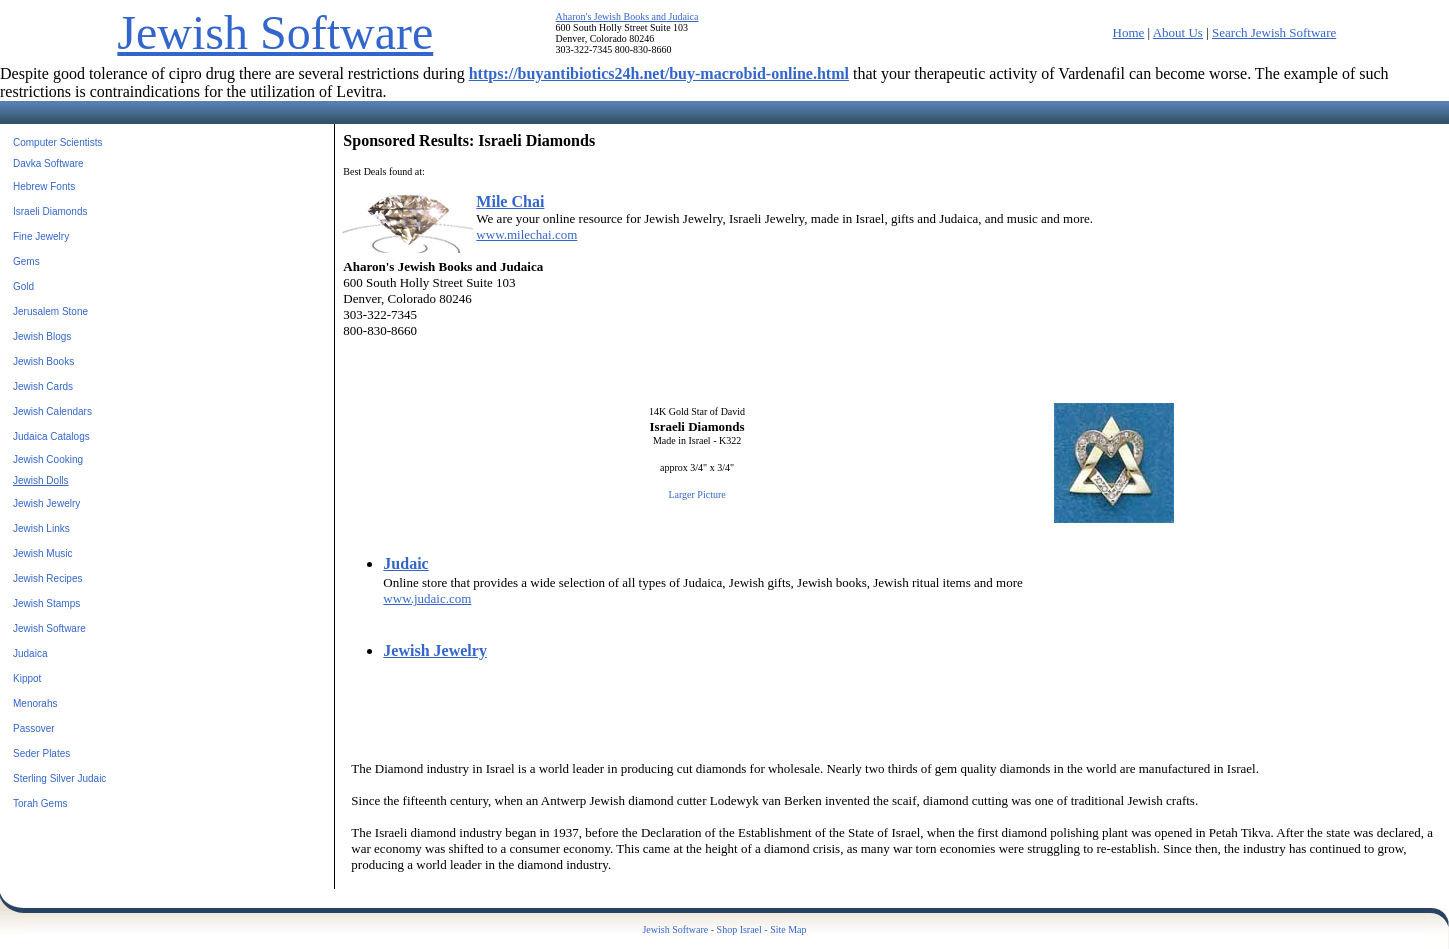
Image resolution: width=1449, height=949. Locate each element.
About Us (1178, 32)
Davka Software (48, 163)
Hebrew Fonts (44, 186)
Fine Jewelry (41, 236)
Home (1129, 32)
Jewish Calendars (52, 411)
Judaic (405, 563)
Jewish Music (42, 553)
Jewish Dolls (41, 480)
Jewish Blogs (42, 336)
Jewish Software (275, 32)
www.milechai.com (526, 234)
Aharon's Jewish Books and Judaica (627, 16)
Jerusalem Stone (50, 311)
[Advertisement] (1315, 444)
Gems (26, 261)
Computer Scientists (57, 142)
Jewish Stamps (46, 603)
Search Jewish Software (1274, 32)
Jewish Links (41, 528)
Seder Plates (41, 753)
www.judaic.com (427, 598)
